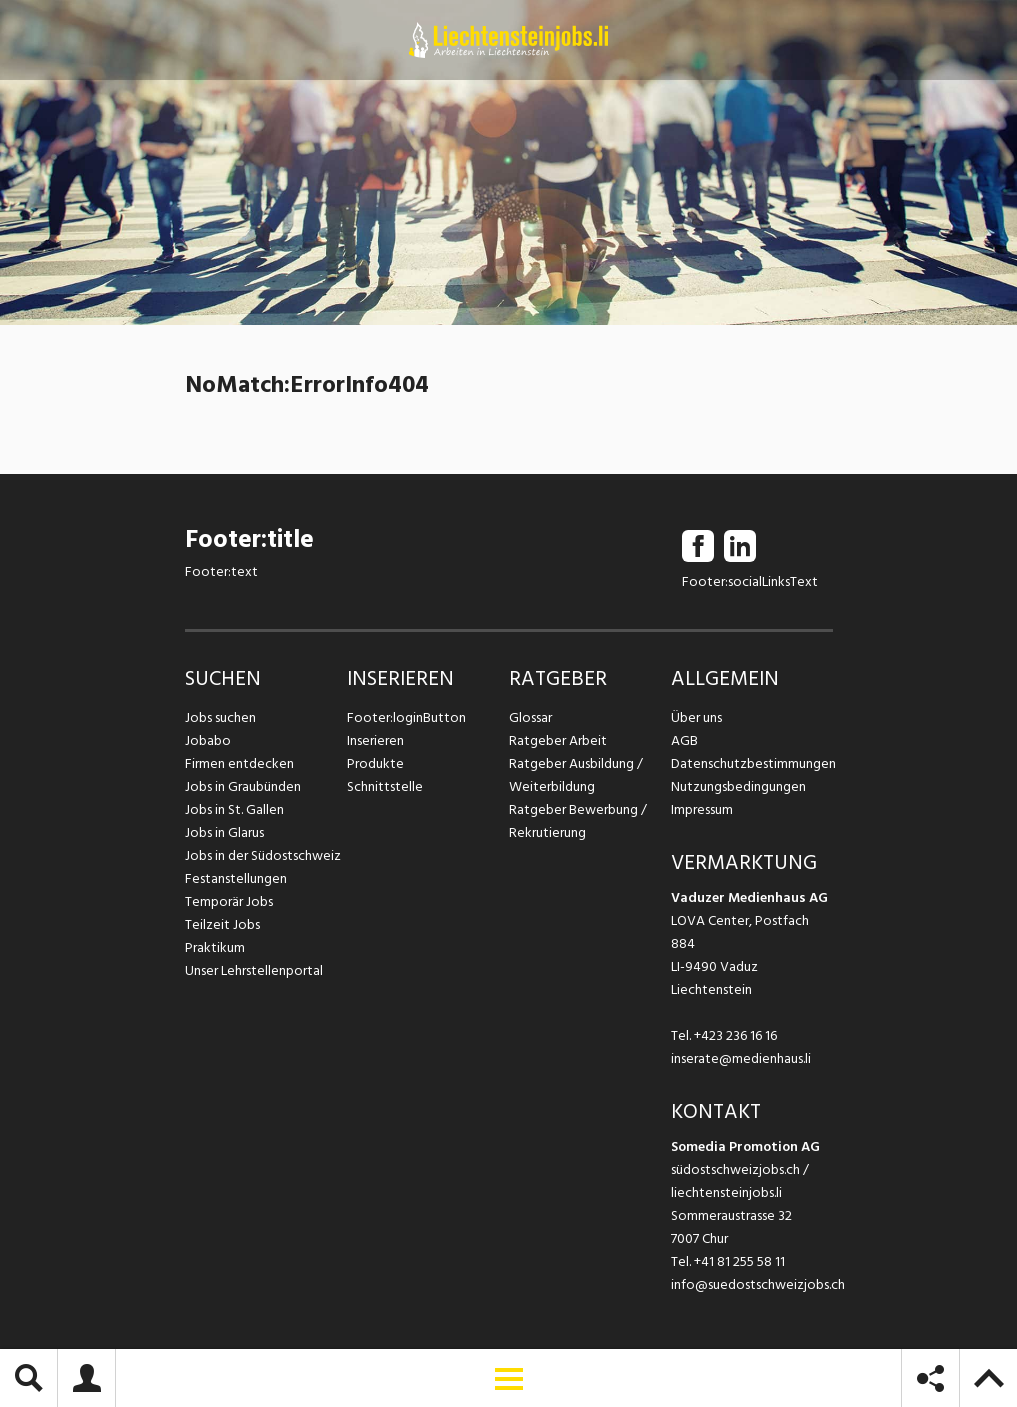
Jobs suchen (220, 717)
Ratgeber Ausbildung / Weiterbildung (576, 775)
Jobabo (208, 740)
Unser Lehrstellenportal (254, 970)
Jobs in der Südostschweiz (263, 855)
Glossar (530, 717)
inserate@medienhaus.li (741, 1058)
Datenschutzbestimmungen (752, 763)
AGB (684, 740)
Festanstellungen (236, 878)
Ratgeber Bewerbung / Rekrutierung (578, 821)
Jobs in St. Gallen (234, 809)
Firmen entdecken (239, 763)
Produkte (375, 763)
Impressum (702, 809)
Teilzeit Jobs (222, 924)
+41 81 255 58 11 (739, 1261)
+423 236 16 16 (735, 1035)
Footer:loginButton (406, 717)
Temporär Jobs (229, 901)
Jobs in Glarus (224, 832)
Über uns (696, 717)
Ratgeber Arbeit (558, 740)
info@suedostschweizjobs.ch (758, 1284)
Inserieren (375, 740)
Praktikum (215, 947)
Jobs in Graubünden (243, 786)
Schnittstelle (385, 786)
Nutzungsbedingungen (738, 786)
